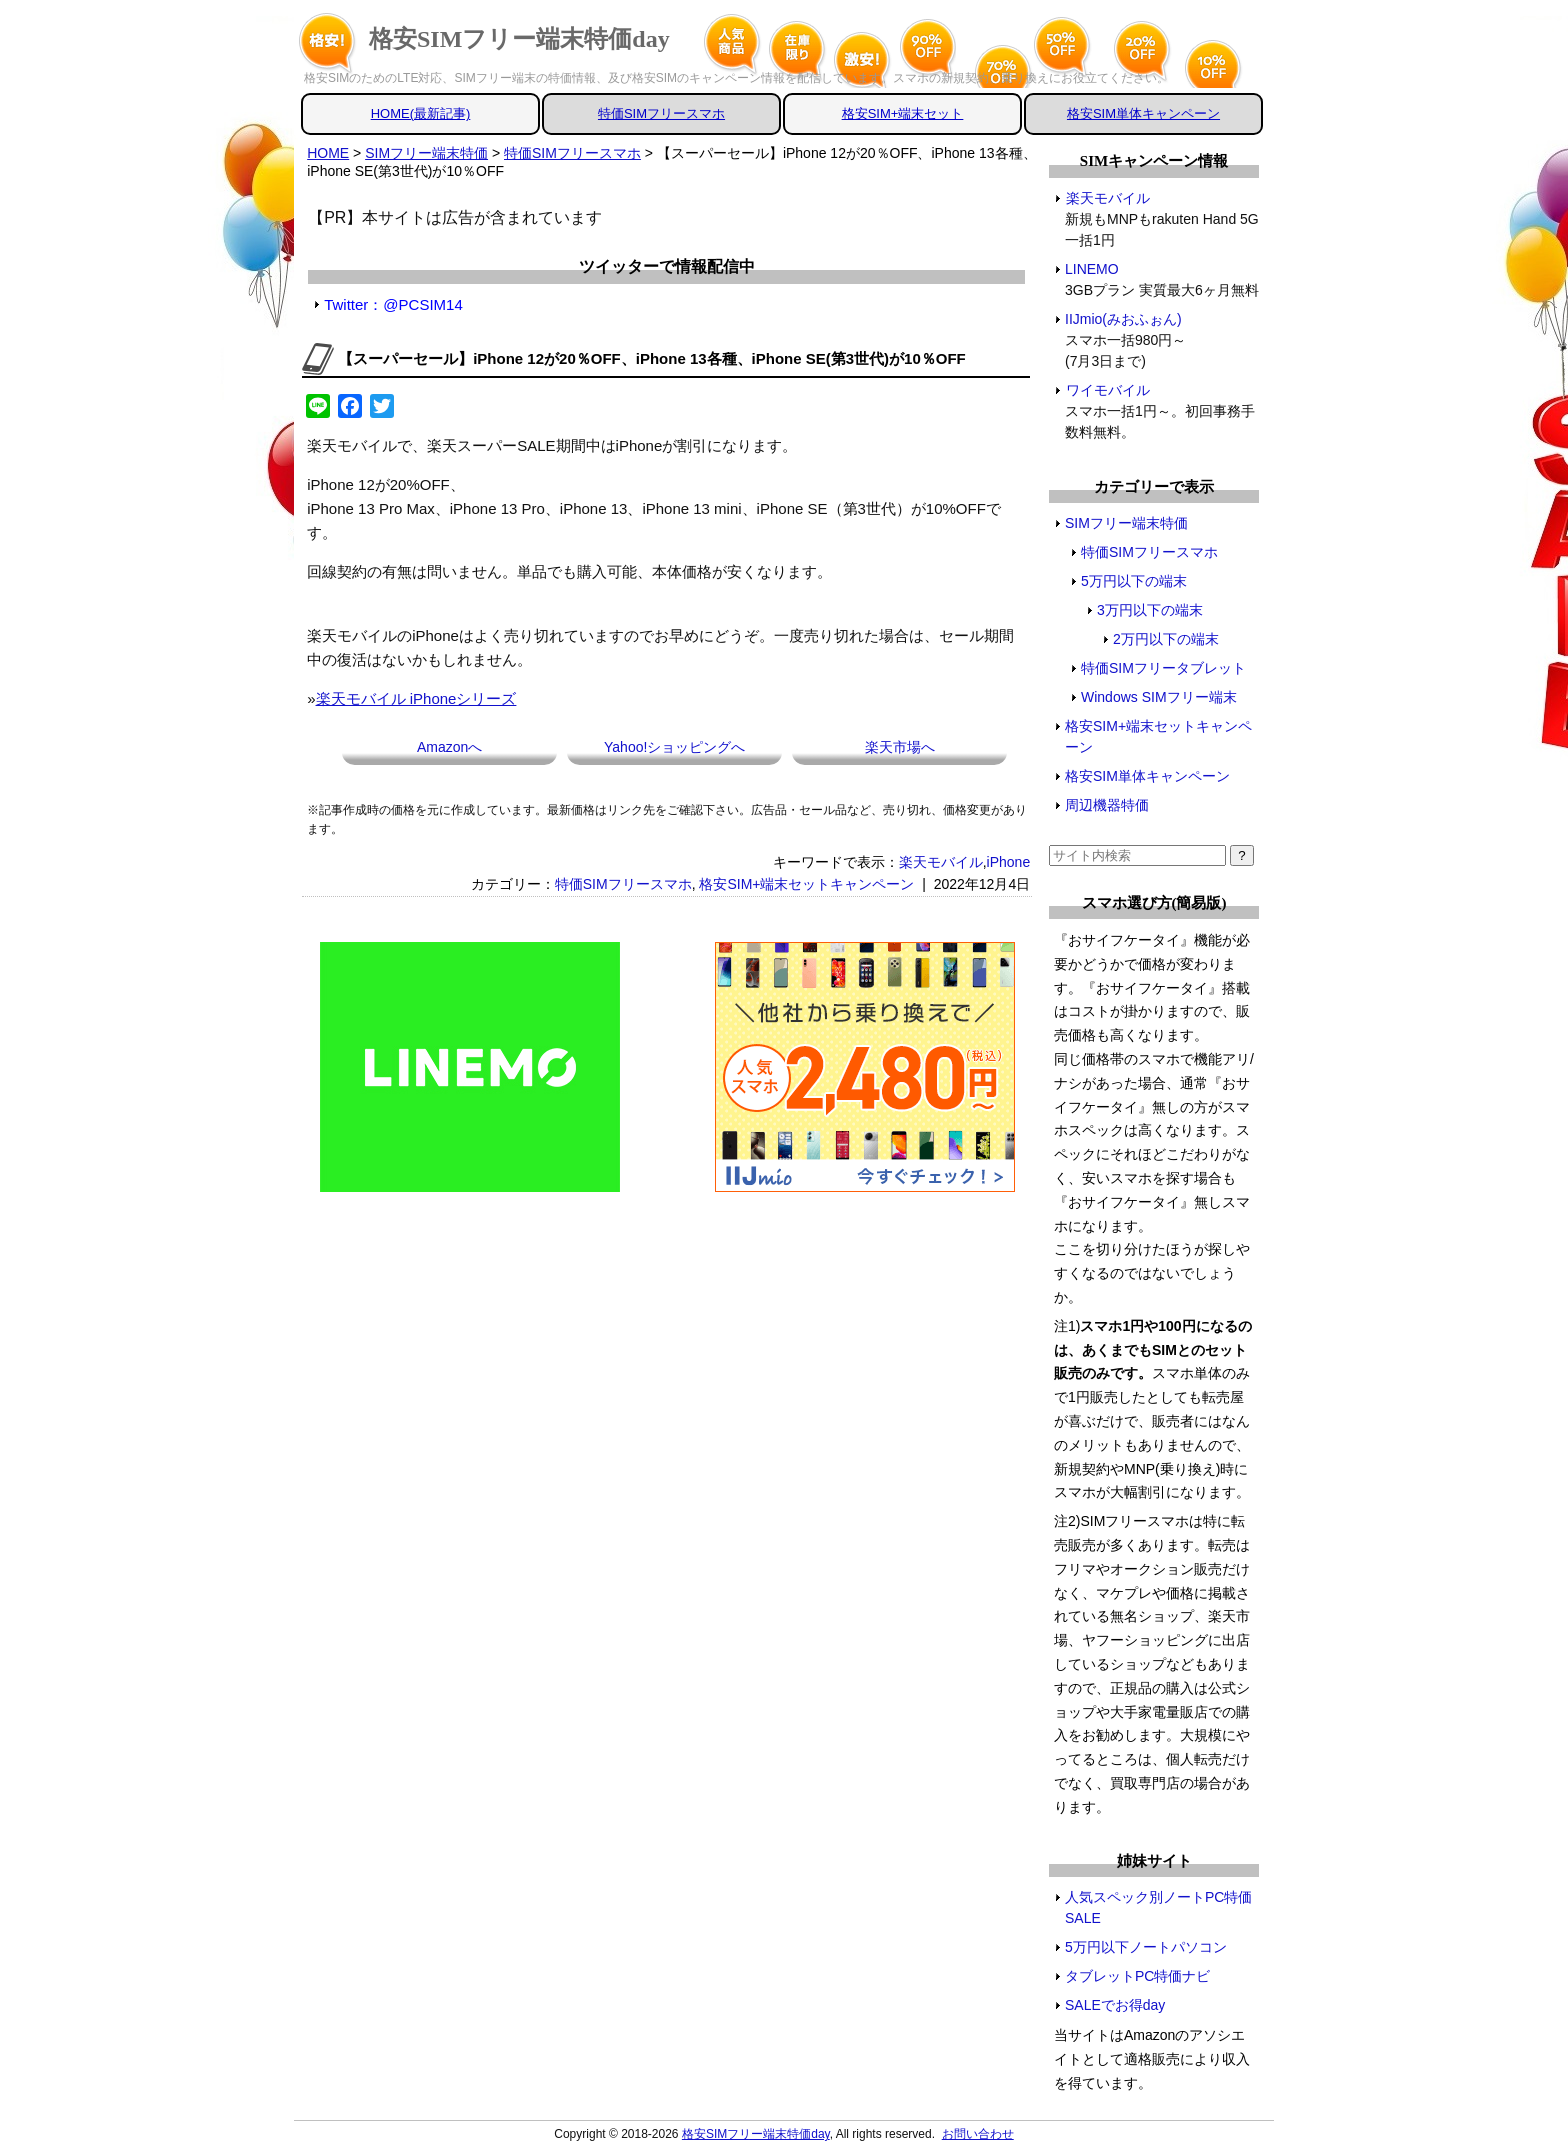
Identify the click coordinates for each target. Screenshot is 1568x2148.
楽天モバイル (941, 862)
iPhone (1009, 862)
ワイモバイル (1107, 390)
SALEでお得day (1115, 2005)
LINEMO (1092, 269)
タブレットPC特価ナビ (1137, 1976)
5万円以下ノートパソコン (1146, 1947)
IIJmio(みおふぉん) (1124, 319)
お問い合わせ (978, 2134)
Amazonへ (449, 747)
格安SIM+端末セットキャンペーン (806, 884)
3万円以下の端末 (1150, 610)
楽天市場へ (900, 747)
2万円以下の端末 (1166, 639)
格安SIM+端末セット (903, 113)
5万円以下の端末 (1134, 581)
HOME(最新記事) (421, 113)
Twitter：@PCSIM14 (393, 304)
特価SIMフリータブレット (1163, 668)
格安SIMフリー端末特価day (519, 39)
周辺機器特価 (1107, 805)
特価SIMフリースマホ (661, 113)
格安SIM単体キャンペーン (1143, 113)
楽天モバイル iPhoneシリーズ (416, 698)
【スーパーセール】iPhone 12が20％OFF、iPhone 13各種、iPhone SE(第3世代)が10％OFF (652, 358)
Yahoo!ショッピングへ (674, 747)
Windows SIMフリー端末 (1159, 697)
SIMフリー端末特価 (1126, 523)
